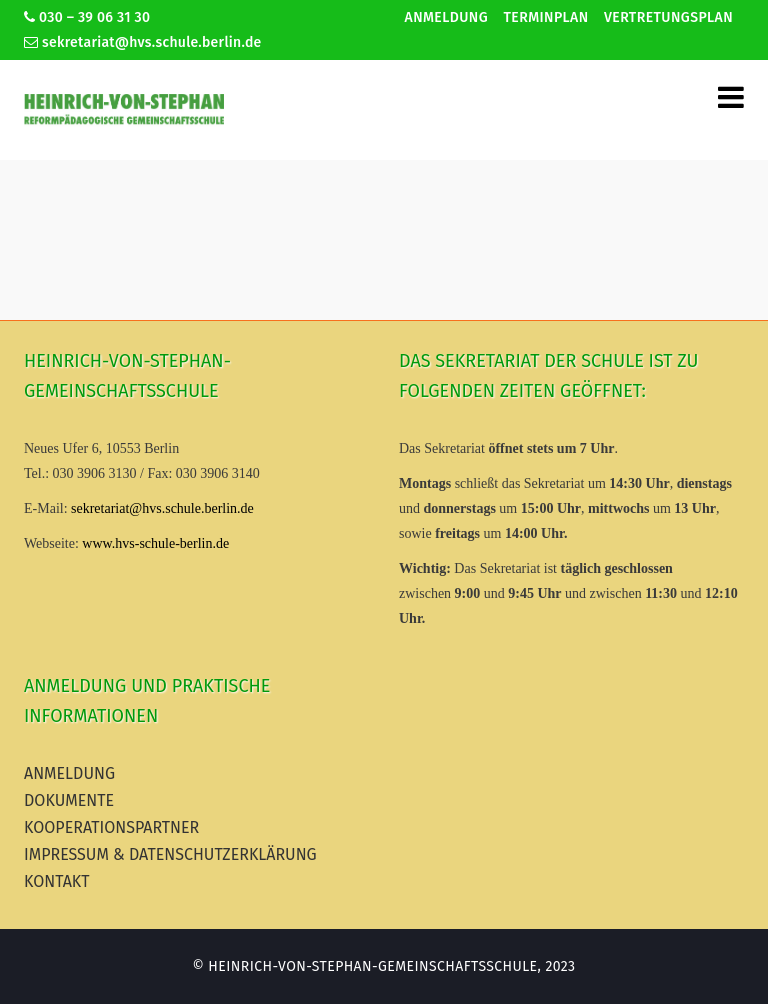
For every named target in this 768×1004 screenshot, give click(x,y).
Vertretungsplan (668, 17)
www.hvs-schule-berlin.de (155, 543)
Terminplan (546, 17)
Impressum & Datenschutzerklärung (170, 854)
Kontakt (57, 881)
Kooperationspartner (111, 827)
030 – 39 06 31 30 (87, 17)
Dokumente (69, 800)
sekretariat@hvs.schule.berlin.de (143, 42)
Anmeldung (446, 17)
